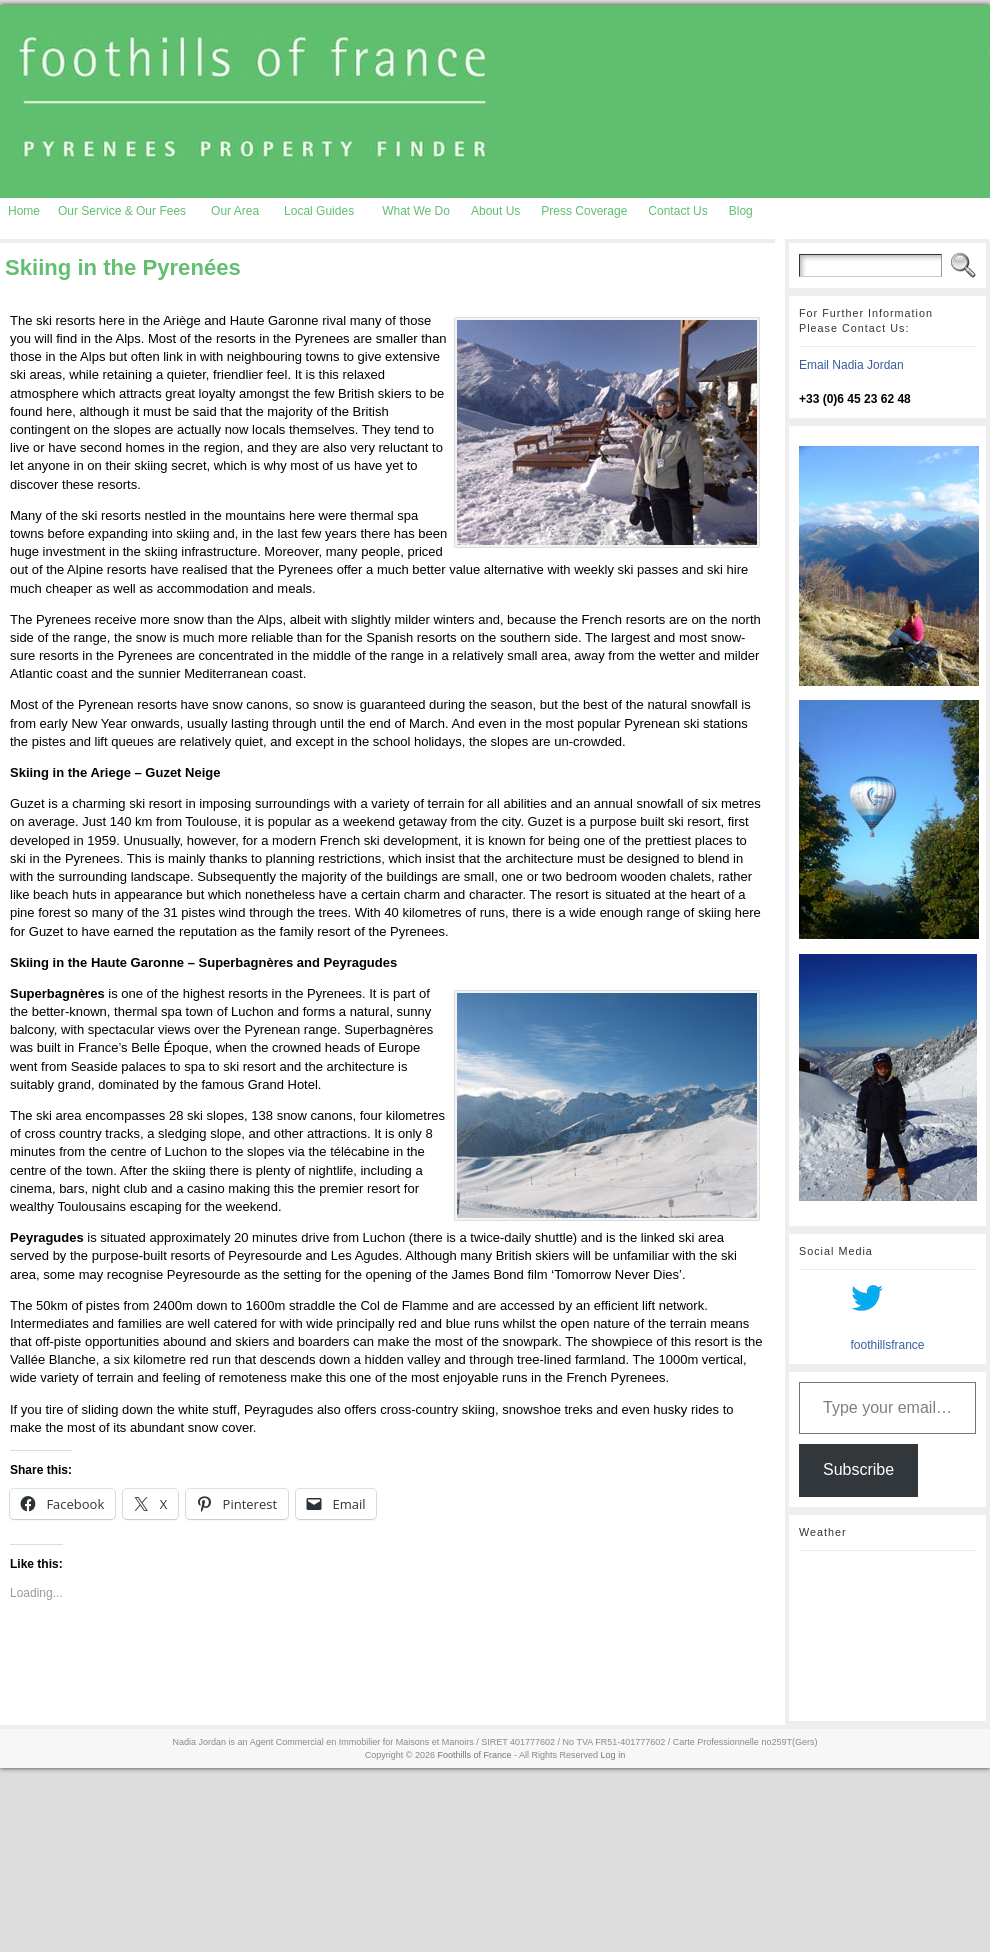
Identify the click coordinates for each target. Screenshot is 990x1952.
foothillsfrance (887, 1345)
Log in (613, 1755)
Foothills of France (475, 1755)
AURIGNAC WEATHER (887, 1636)
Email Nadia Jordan (851, 365)
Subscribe (858, 1469)
